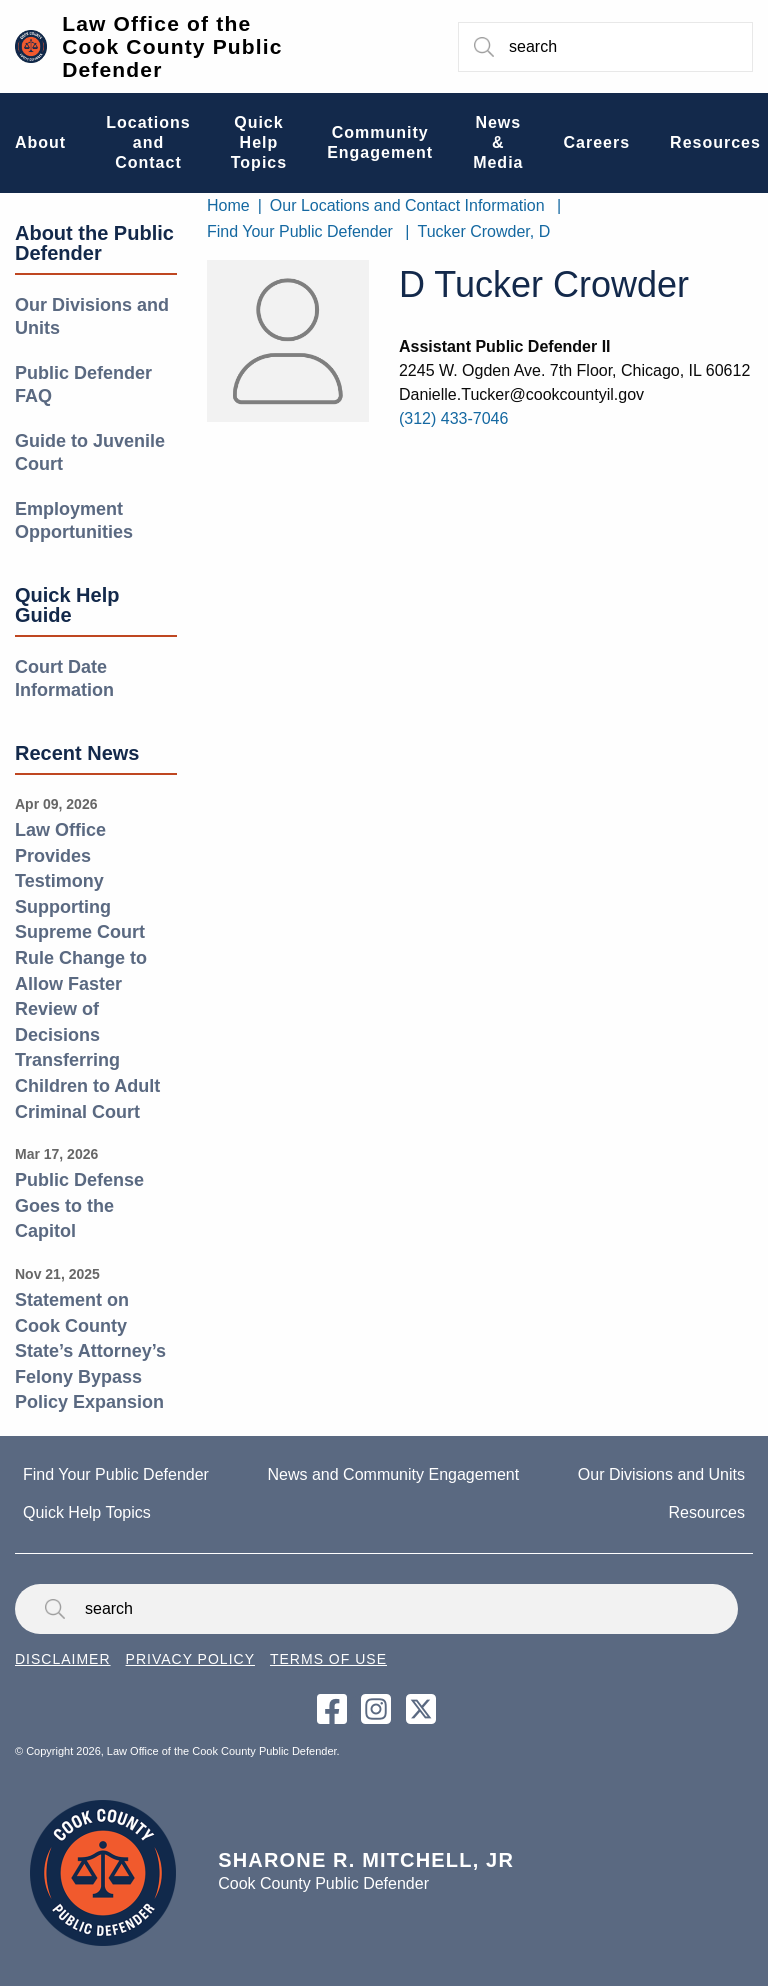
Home (228, 205)
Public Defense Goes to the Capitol (79, 1205)
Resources (707, 1512)
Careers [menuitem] (596, 142)
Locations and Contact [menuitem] (148, 142)
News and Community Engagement (394, 1474)
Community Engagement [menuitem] (380, 142)
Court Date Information (64, 678)
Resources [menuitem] (715, 142)
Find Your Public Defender (300, 231)
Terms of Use (328, 1659)
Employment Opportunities (74, 520)
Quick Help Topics (87, 1512)
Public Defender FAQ (83, 384)
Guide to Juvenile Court (90, 452)
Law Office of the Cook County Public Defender (172, 46)
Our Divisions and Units (92, 316)
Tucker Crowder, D (483, 231)
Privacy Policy (190, 1659)
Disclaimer (63, 1659)
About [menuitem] (40, 142)
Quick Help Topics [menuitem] (259, 142)
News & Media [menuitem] (498, 142)
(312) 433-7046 (453, 418)
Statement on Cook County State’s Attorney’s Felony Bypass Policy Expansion (90, 1351)
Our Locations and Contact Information (407, 205)
